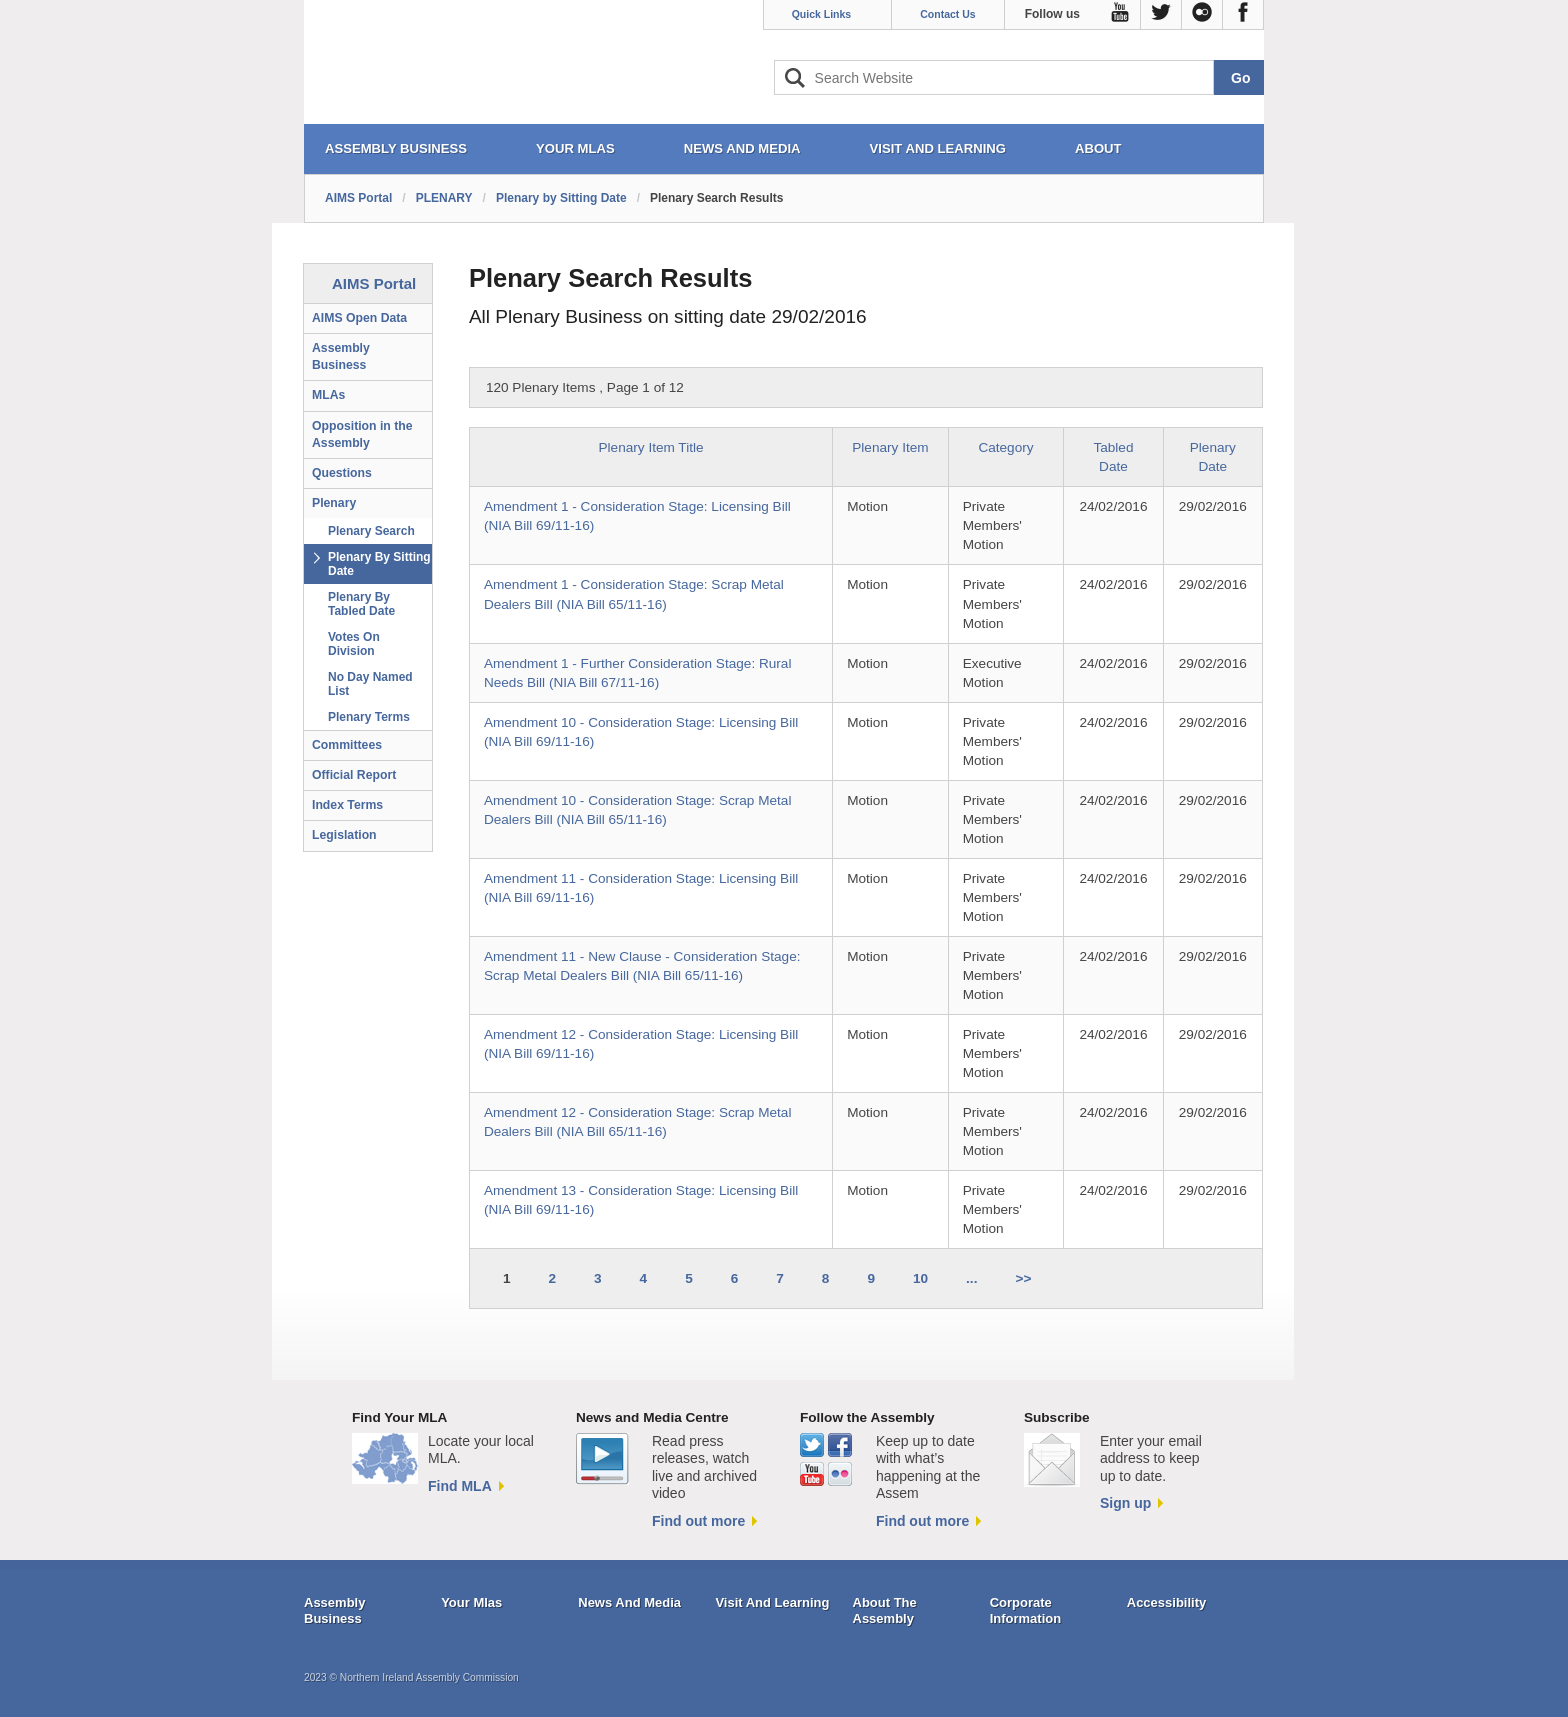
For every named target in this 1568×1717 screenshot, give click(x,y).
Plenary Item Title (651, 447)
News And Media (629, 1602)
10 (920, 1278)
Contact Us (947, 14)
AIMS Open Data (359, 318)
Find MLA (460, 1486)
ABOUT (1098, 148)
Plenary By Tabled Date (361, 604)
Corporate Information (1026, 1610)
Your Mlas (471, 1602)
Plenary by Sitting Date (561, 198)
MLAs (328, 395)
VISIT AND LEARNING (938, 148)
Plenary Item (890, 447)
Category (1005, 447)
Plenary (334, 503)
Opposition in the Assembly (362, 434)
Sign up (1125, 1503)
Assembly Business (341, 356)
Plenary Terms (369, 717)
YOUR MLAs (575, 148)
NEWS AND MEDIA (742, 148)
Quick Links (822, 14)
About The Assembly (885, 1610)
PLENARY (444, 198)
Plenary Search (371, 531)
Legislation (344, 835)
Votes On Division (354, 644)
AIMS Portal (358, 198)
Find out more (698, 1521)
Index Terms (347, 805)
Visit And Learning (772, 1602)
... (971, 1278)
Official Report (354, 775)
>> (1023, 1278)
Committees (347, 745)
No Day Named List (370, 684)
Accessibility (1167, 1602)
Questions (342, 473)
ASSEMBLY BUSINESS (396, 148)
